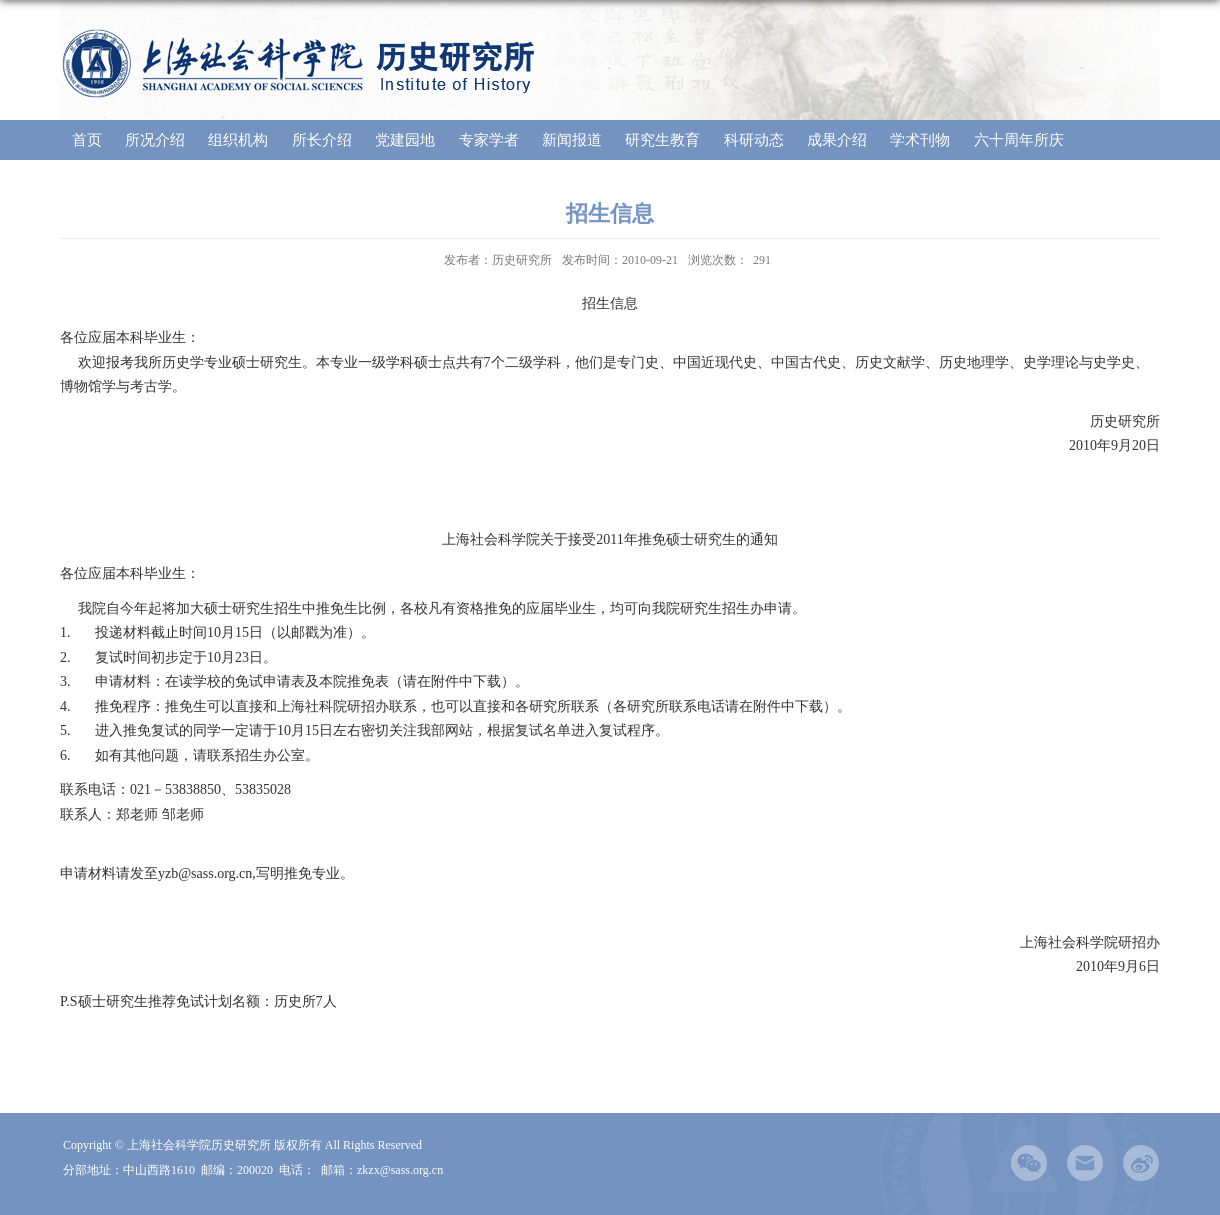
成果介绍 (837, 140)
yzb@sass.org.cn (205, 873)
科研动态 (754, 140)
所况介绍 (155, 140)
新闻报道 (572, 140)
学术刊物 (920, 140)
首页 (87, 140)
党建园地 (405, 140)
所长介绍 (322, 140)
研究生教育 (662, 140)
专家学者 (489, 140)
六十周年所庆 (1019, 140)
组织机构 (238, 140)
